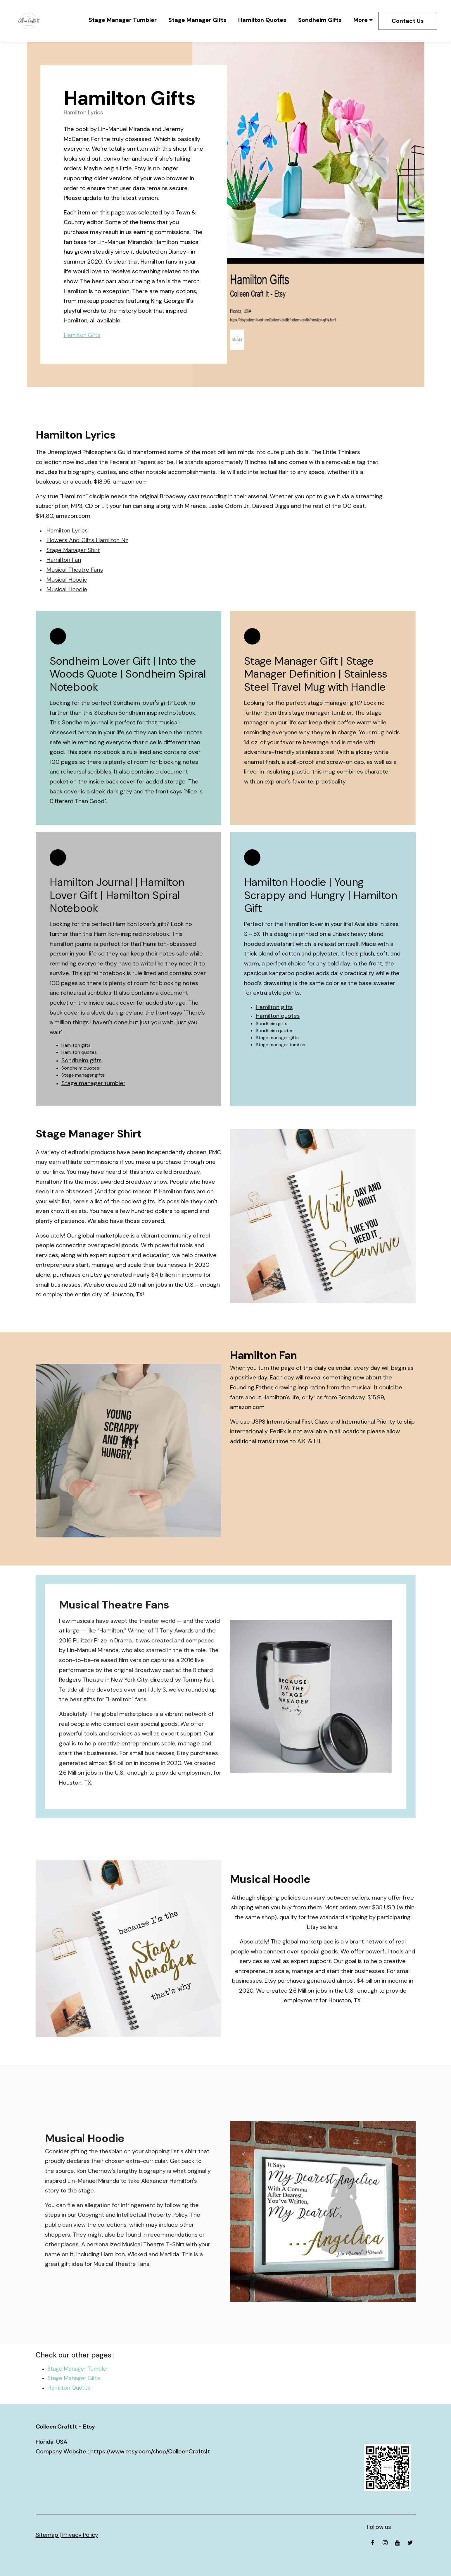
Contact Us (408, 21)
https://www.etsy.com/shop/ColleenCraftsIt (150, 2451)
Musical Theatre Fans (74, 569)
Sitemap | (49, 2535)
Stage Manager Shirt (73, 550)
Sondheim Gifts (320, 20)
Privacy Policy (80, 2535)
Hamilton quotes (278, 1016)
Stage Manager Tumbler (123, 20)
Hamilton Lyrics (67, 530)
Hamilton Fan (63, 559)
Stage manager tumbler (93, 1083)
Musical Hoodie (66, 579)
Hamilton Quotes (262, 20)
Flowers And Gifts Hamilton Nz (87, 540)
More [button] (360, 20)
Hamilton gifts (274, 1007)
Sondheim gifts (81, 1060)
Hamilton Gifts (82, 335)
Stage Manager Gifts (197, 20)
